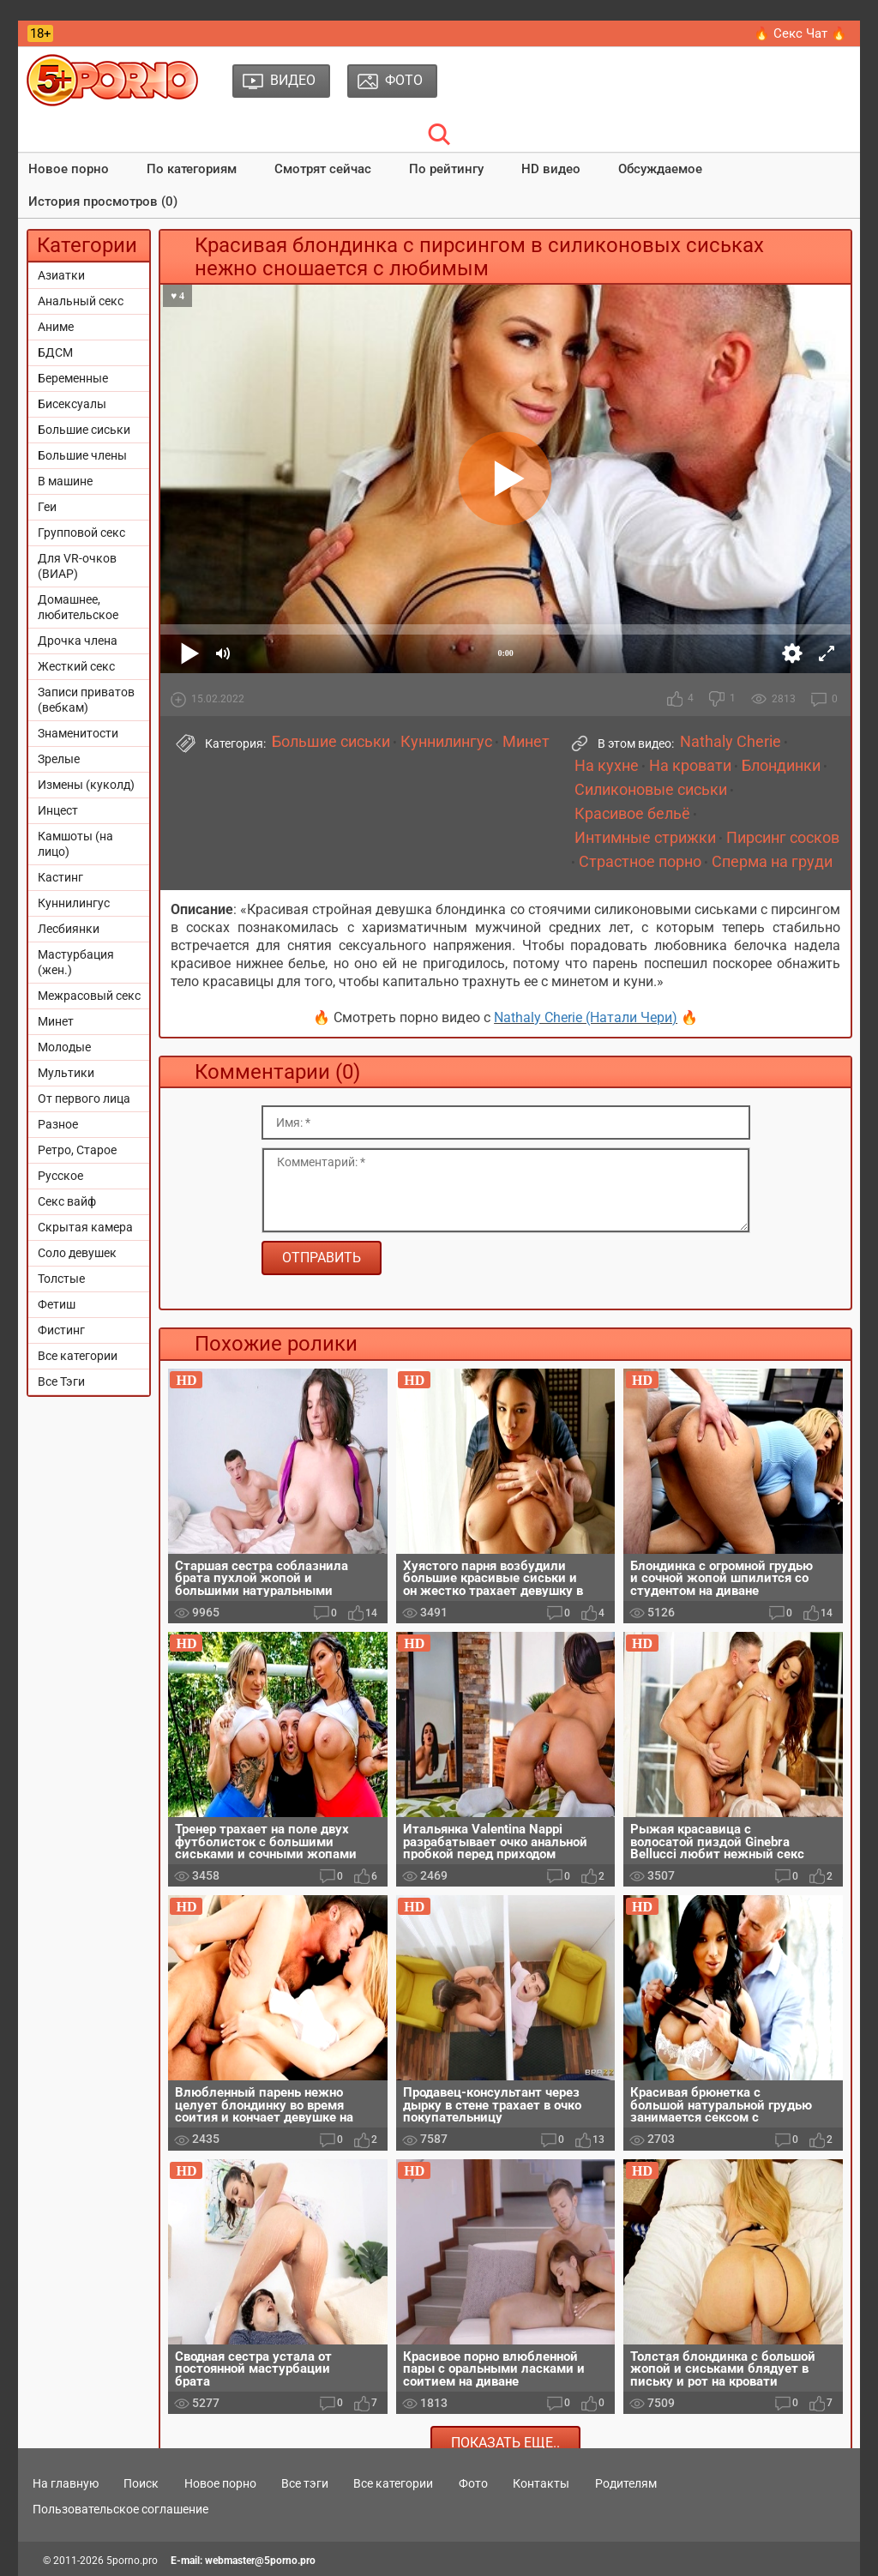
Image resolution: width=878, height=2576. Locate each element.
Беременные (73, 378)
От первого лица (84, 1098)
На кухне (606, 765)
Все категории (77, 1356)
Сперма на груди (772, 861)
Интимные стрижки (645, 837)
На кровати (690, 765)
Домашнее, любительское (78, 607)
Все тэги (304, 2483)
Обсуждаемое (660, 169)
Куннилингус (74, 903)
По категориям (192, 169)
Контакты (541, 2483)
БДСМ (55, 352)
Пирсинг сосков (782, 837)
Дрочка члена (77, 640)
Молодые (64, 1047)
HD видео (550, 169)
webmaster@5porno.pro (260, 2561)
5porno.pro (132, 2561)
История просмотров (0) (102, 201)
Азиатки (61, 275)
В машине (65, 481)
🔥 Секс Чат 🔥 (800, 33)
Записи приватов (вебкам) (86, 699)
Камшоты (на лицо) (75, 843)
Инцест (58, 810)
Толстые (61, 1278)
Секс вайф (67, 1201)
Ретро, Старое (77, 1150)
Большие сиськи (84, 429)
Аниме (56, 327)
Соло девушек (77, 1253)
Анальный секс (80, 301)
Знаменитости (78, 733)
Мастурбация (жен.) (76, 962)
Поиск (141, 2483)
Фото (473, 2483)
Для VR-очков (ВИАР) (77, 566)
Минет (56, 1021)
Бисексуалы (72, 404)
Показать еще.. (505, 2443)
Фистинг (61, 1330)
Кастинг (60, 877)
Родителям (626, 2483)
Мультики (66, 1073)
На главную (66, 2483)
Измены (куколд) (86, 784)
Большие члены (82, 455)
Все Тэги (61, 1381)
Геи (47, 507)
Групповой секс (81, 532)
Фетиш (56, 1304)
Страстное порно (640, 861)
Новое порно (68, 169)
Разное (58, 1124)
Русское (60, 1176)
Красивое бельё (632, 813)
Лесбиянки (68, 929)
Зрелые (59, 759)
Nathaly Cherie (730, 741)
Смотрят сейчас (322, 169)
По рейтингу (446, 169)
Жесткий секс (76, 666)
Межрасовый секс (89, 995)
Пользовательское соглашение (120, 2509)
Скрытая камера (85, 1227)
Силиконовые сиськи (650, 789)
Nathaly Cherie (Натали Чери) (585, 1017)
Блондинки (781, 765)
